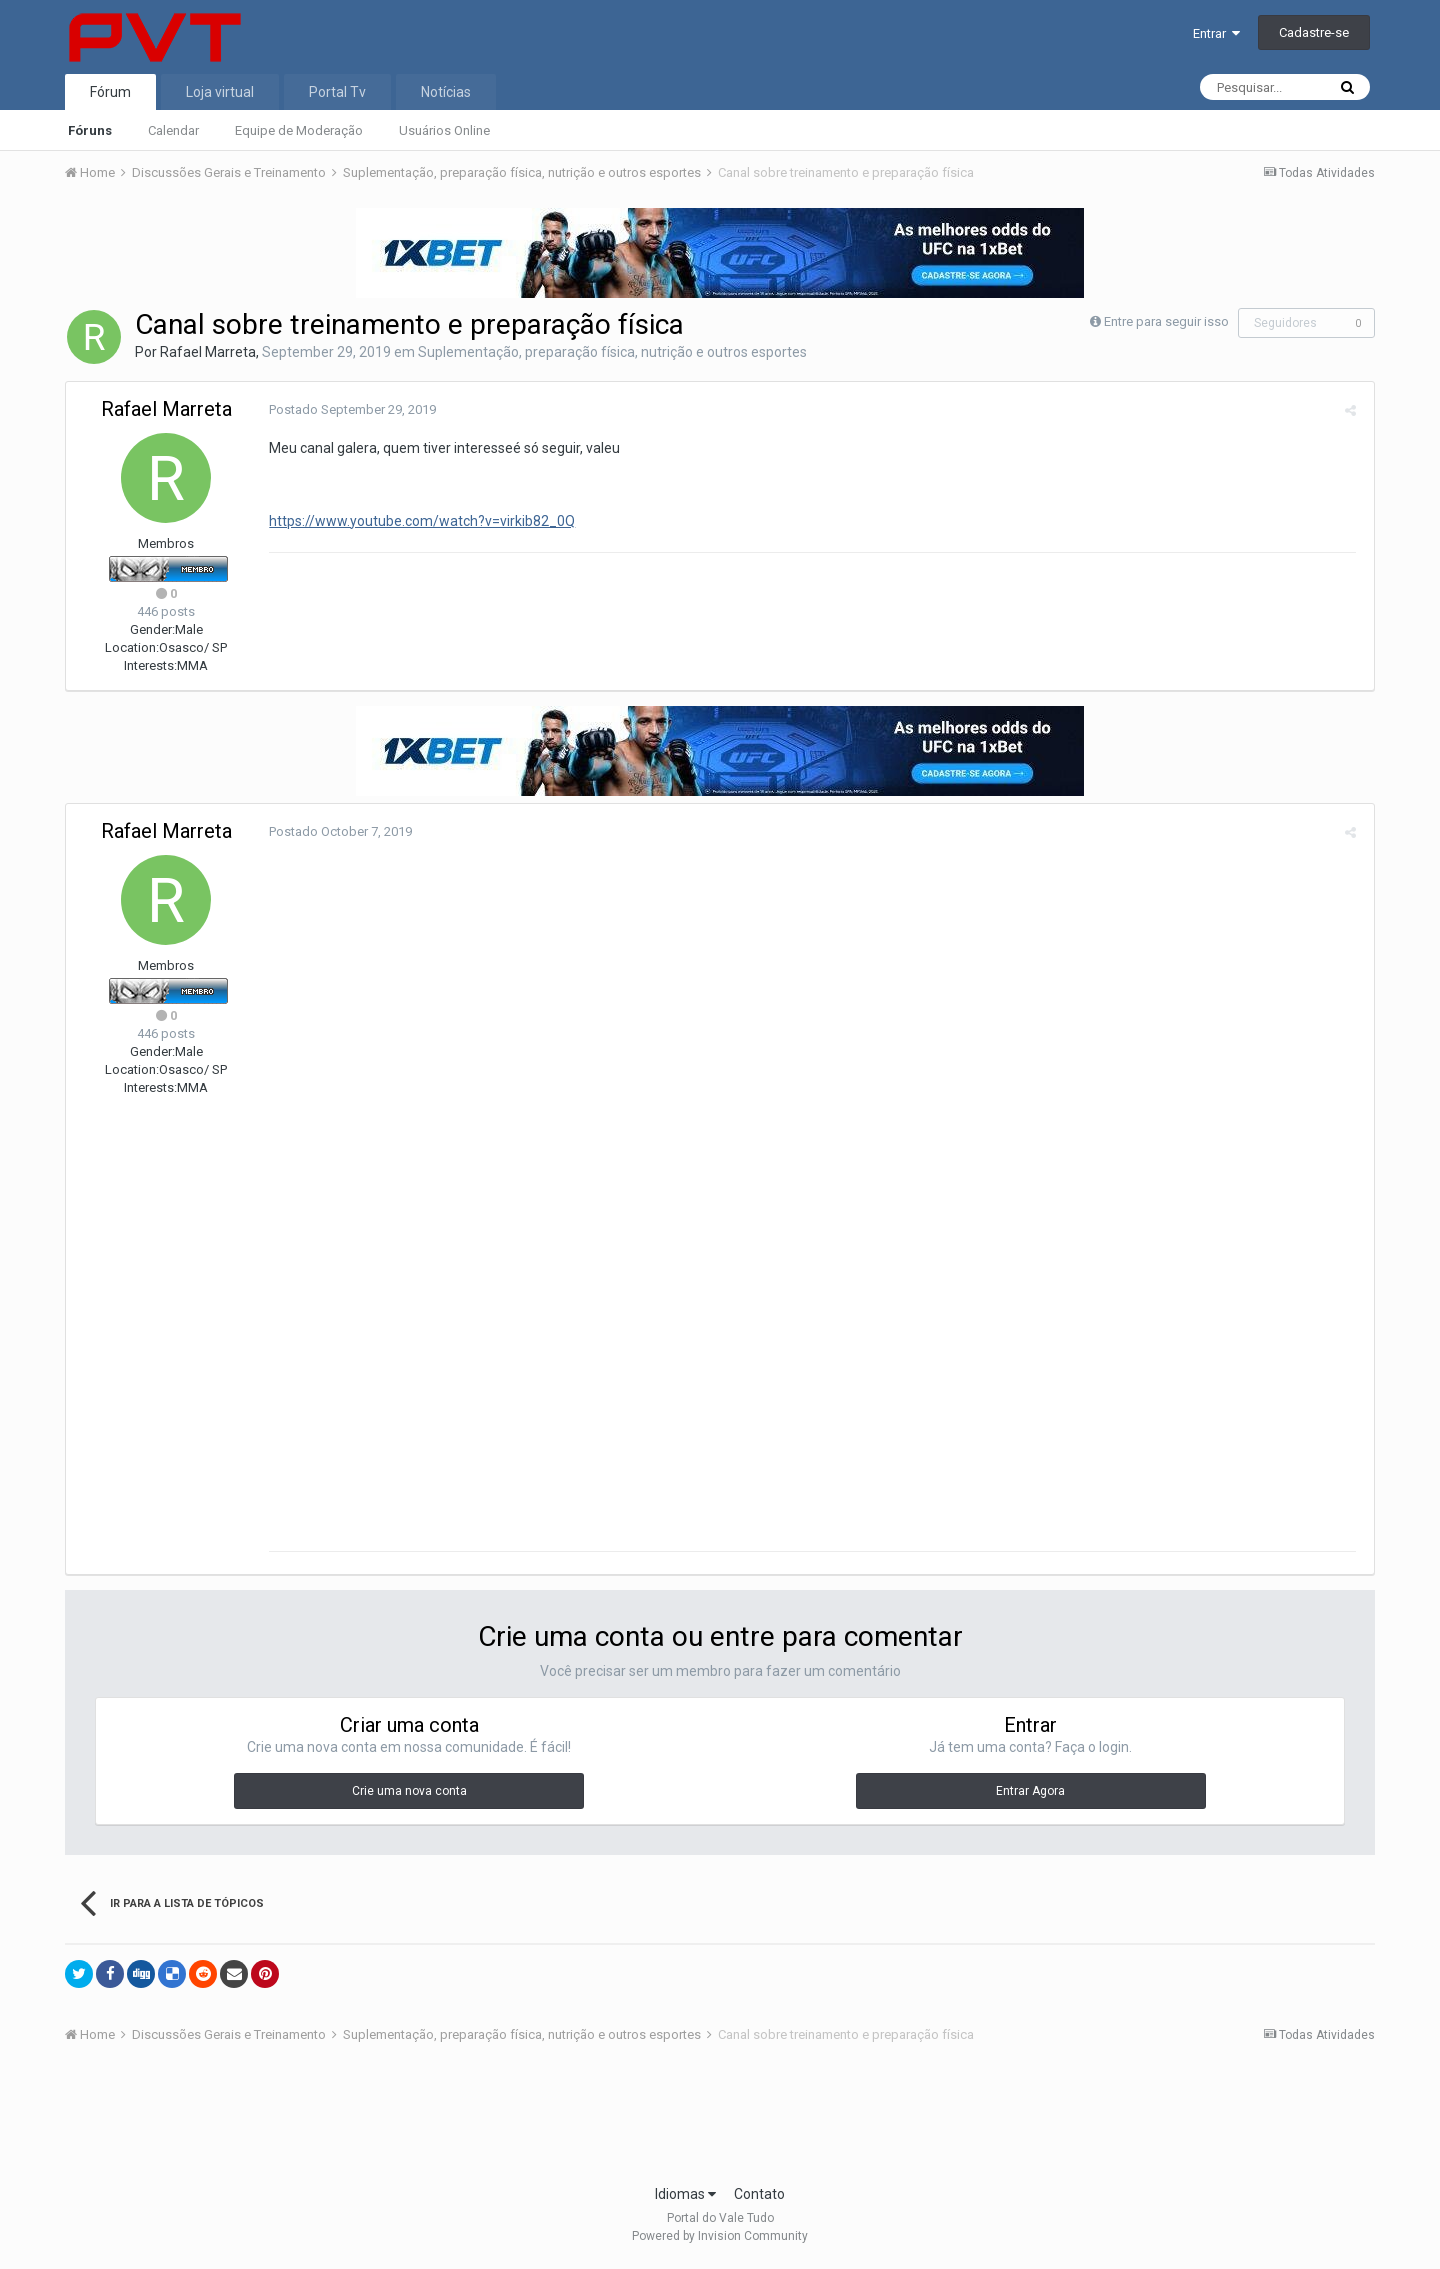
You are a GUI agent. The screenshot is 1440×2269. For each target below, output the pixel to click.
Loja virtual (220, 92)
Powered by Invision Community (720, 2240)
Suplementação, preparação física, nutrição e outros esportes (612, 352)
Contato (759, 2198)
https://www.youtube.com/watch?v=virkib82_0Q (419, 521)
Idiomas (685, 2198)
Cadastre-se (1314, 32)
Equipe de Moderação (299, 130)
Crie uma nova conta (409, 1795)
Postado (349, 409)
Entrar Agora (1030, 1795)
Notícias (446, 92)
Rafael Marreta (208, 352)
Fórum (110, 92)
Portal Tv (337, 92)
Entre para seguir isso (1166, 321)
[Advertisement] (720, 2124)
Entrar (1216, 33)
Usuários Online (444, 130)
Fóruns (90, 130)
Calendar (173, 130)
